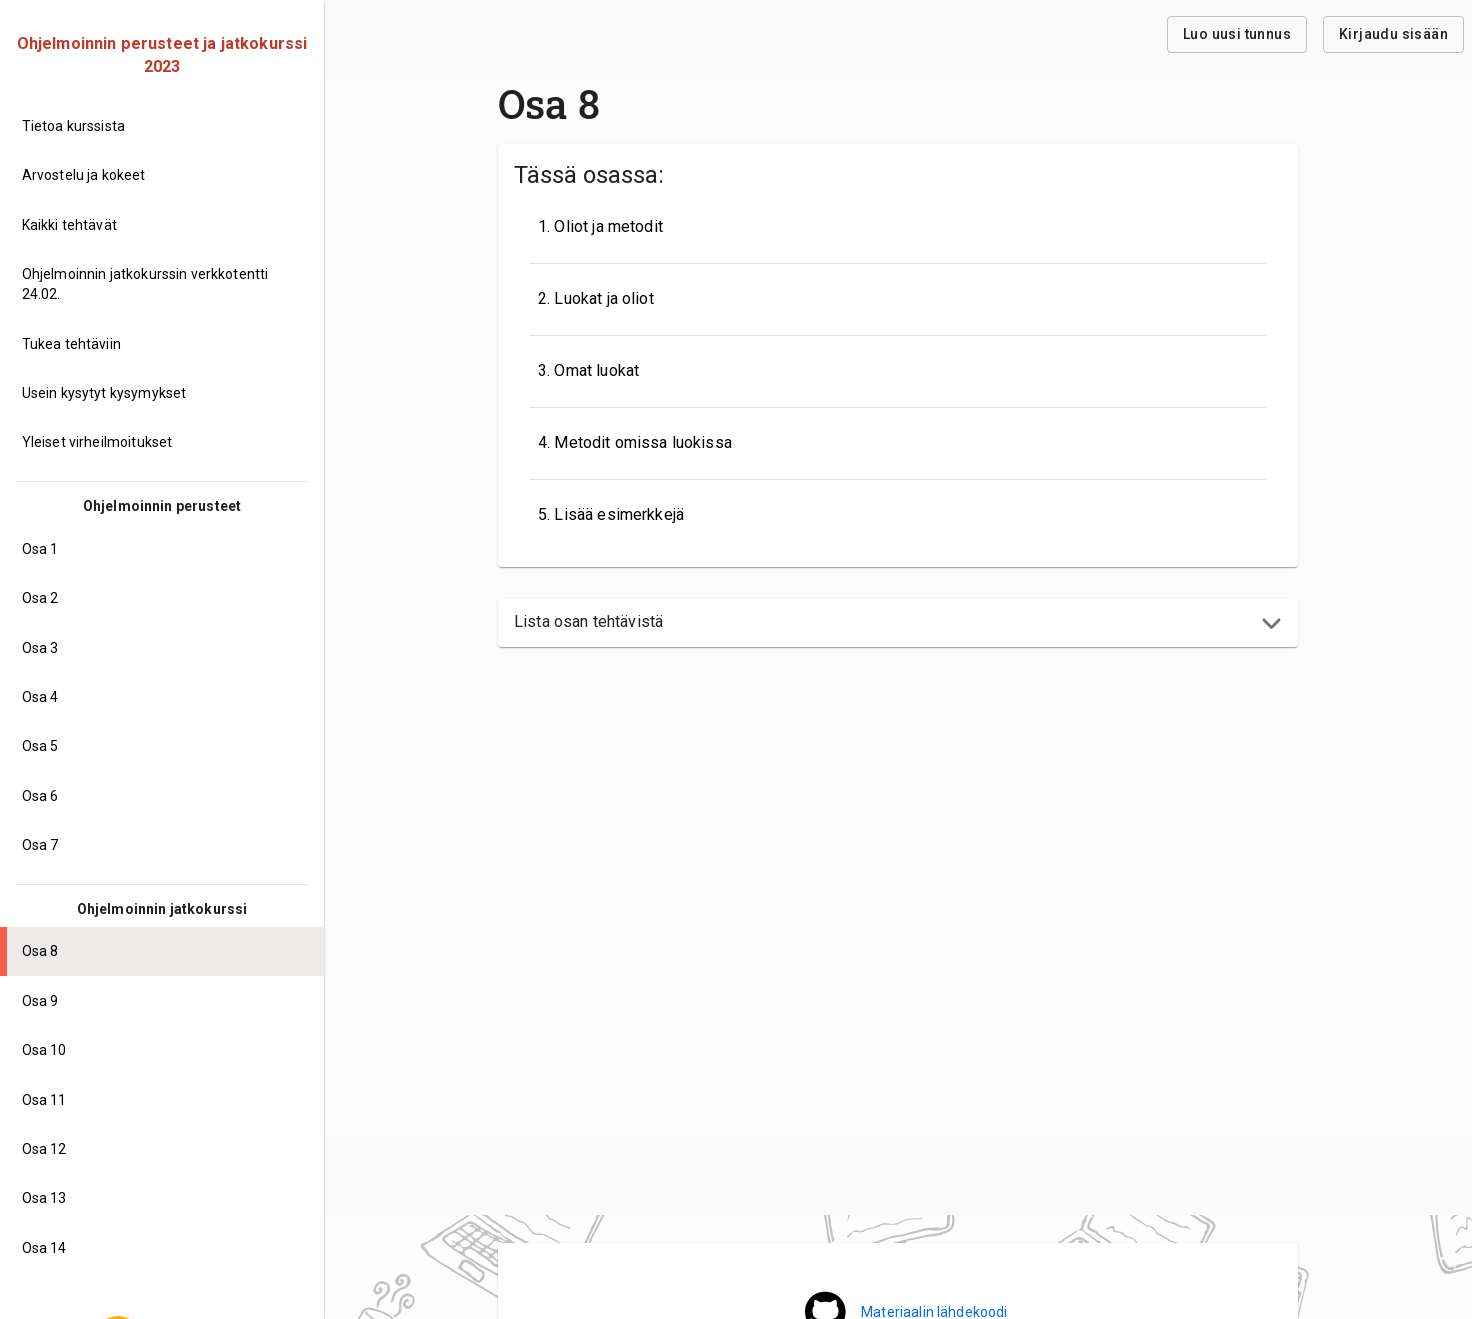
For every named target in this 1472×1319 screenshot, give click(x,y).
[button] (898, 623)
